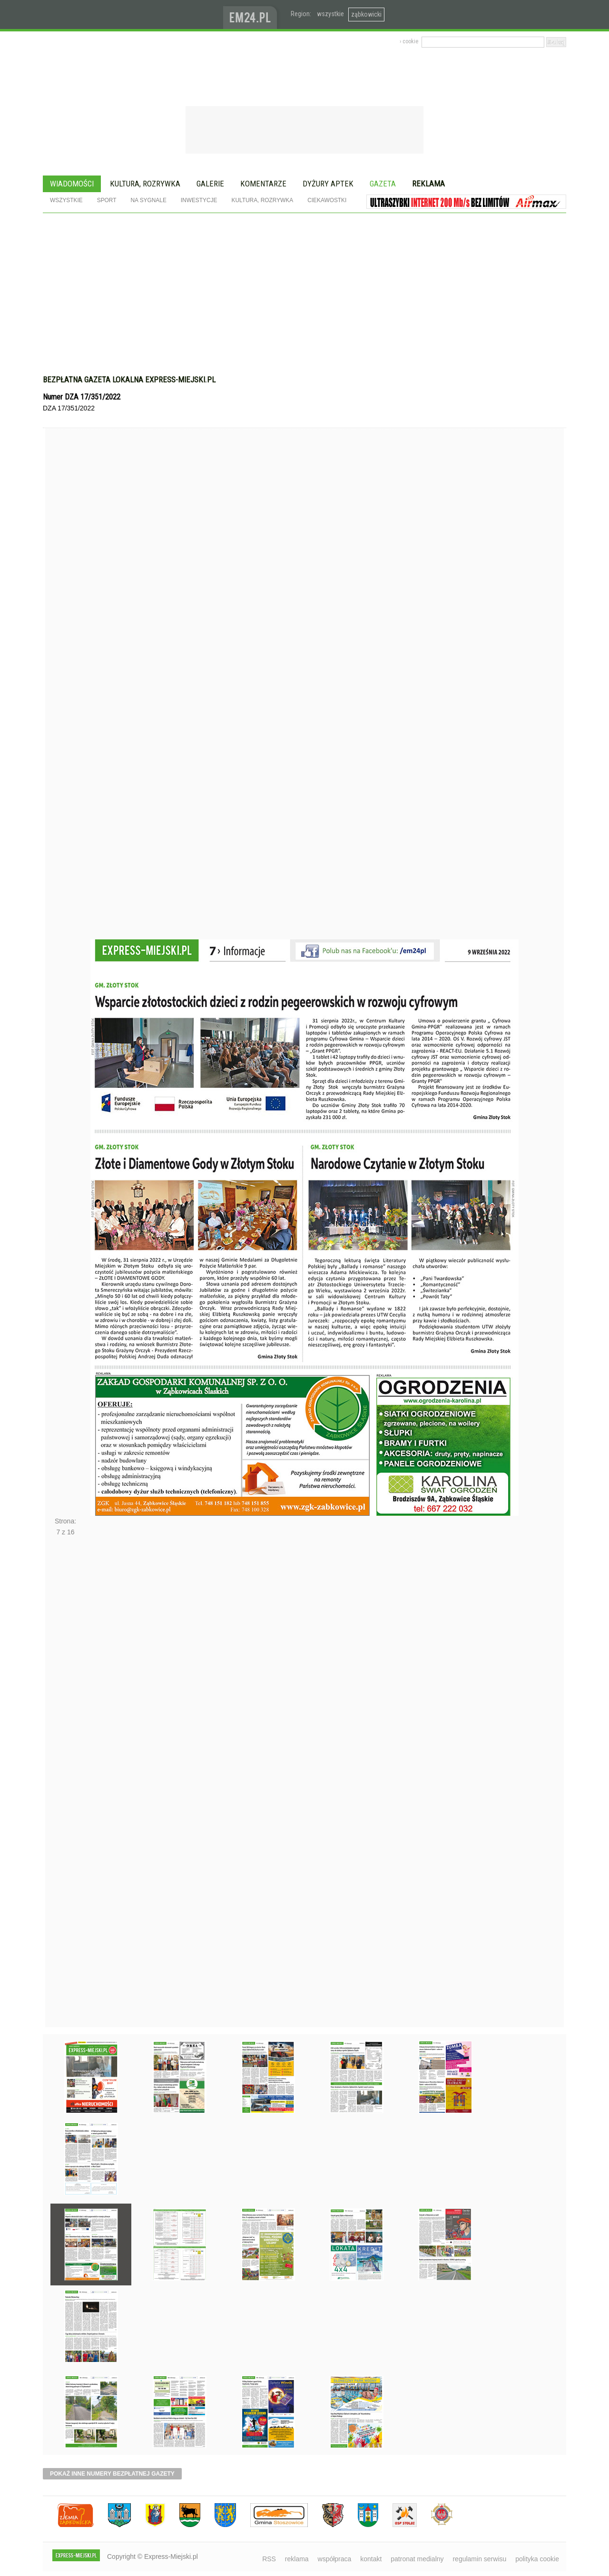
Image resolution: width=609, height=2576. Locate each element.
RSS (269, 2559)
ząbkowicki (366, 14)
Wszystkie (66, 200)
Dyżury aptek (328, 183)
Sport (107, 200)
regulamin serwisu (479, 2559)
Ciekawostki (326, 200)
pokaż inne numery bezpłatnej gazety (112, 2473)
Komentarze (263, 183)
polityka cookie (537, 2559)
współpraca (335, 2559)
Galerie (210, 183)
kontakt (371, 2559)
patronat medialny (417, 2559)
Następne (65, 1784)
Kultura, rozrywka (145, 183)
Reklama (428, 183)
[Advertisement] (304, 298)
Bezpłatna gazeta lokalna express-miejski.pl (129, 379)
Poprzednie (65, 701)
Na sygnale (148, 200)
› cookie (409, 41)
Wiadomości (72, 183)
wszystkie (330, 14)
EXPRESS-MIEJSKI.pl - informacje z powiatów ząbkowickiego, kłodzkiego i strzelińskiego (133, 14)
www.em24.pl (252, 14)
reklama (297, 2559)
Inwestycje (199, 200)
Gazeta (383, 183)
